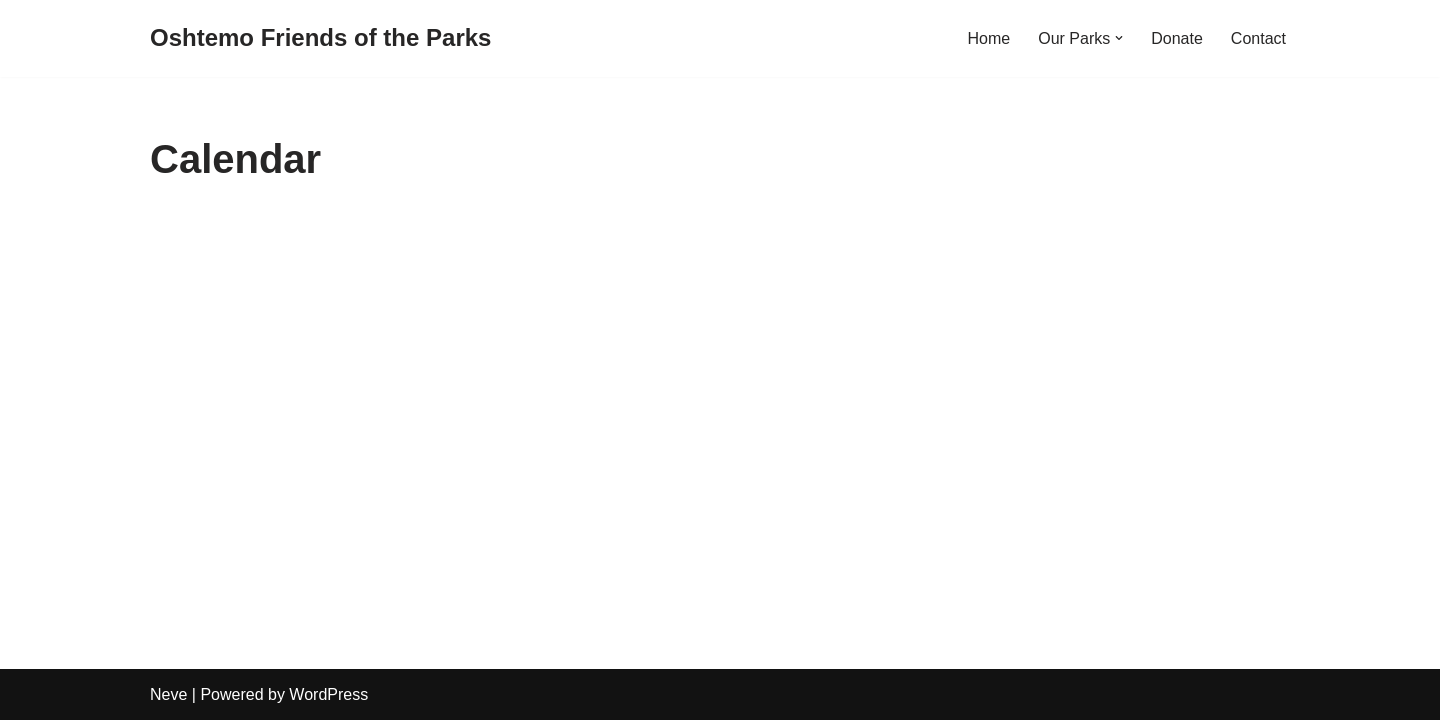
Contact (1258, 38)
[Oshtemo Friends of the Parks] (320, 38)
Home (989, 38)
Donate (1177, 38)
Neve (168, 694)
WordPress (328, 694)
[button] (1119, 38)
